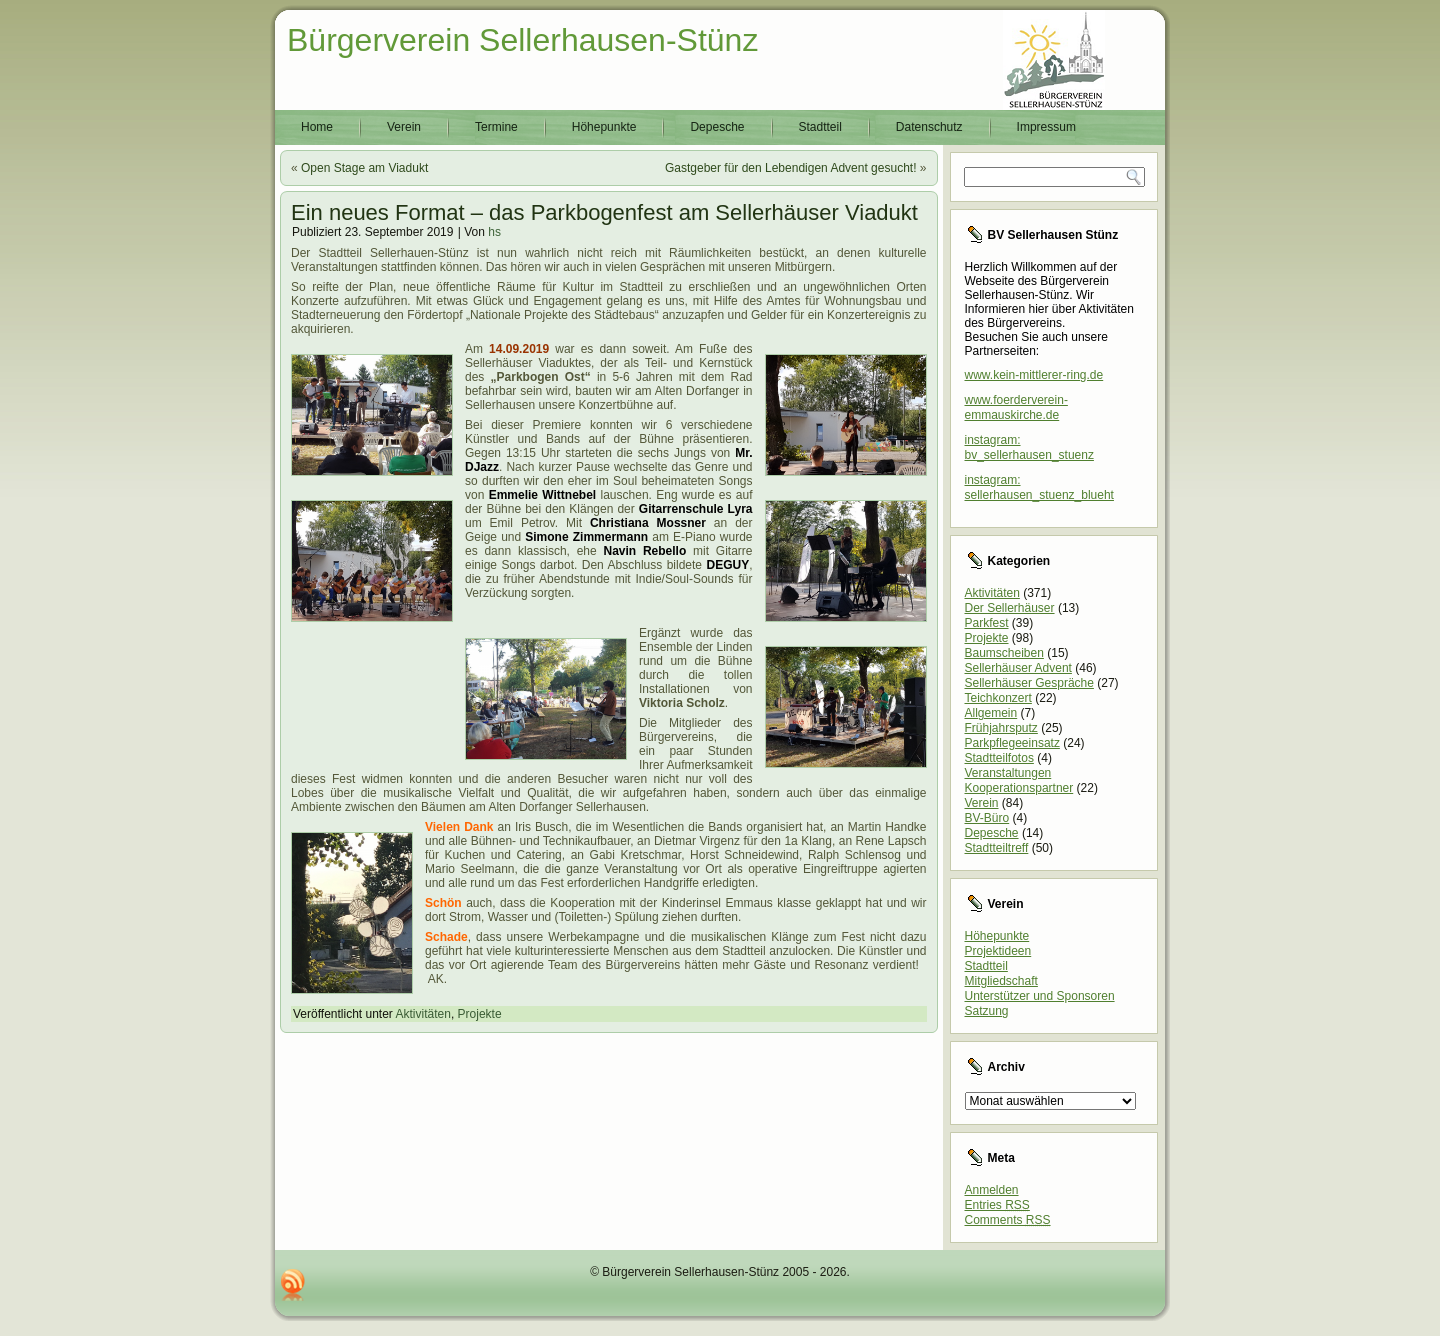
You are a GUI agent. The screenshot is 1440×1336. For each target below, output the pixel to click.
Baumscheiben (1004, 653)
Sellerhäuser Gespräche (1029, 683)
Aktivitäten (423, 1014)
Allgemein (991, 713)
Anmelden (992, 1190)
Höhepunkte (604, 127)
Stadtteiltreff (997, 848)
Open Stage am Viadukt (364, 168)
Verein (404, 127)
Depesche (717, 127)
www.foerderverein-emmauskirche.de (1016, 407)
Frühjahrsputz (1001, 728)
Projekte (480, 1014)
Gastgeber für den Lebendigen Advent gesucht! (791, 168)
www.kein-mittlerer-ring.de (1034, 375)
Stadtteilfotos (999, 758)
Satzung (987, 1011)
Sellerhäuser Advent (1018, 668)
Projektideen (998, 951)
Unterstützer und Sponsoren (1040, 996)
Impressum (1046, 127)
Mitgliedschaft (1001, 981)
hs (494, 232)
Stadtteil (820, 127)
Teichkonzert (998, 698)
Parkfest (987, 623)
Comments (1008, 1220)
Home (317, 127)
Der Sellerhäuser (1010, 608)
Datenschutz (929, 127)
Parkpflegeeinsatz (1012, 743)
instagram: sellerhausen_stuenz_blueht (1039, 487)
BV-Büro (987, 818)
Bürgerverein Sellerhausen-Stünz (522, 40)
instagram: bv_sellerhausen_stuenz (1029, 447)
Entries (997, 1205)
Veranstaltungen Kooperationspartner (1019, 780)
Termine (496, 127)
